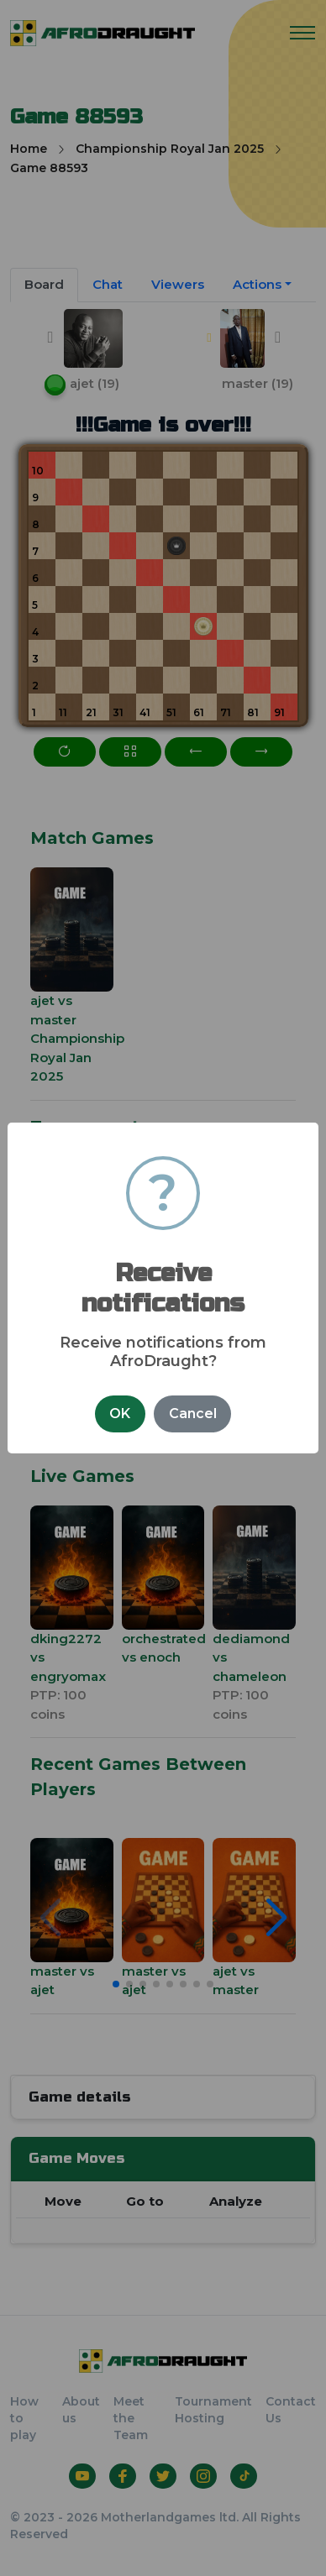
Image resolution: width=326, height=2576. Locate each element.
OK (119, 1414)
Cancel (193, 1414)
